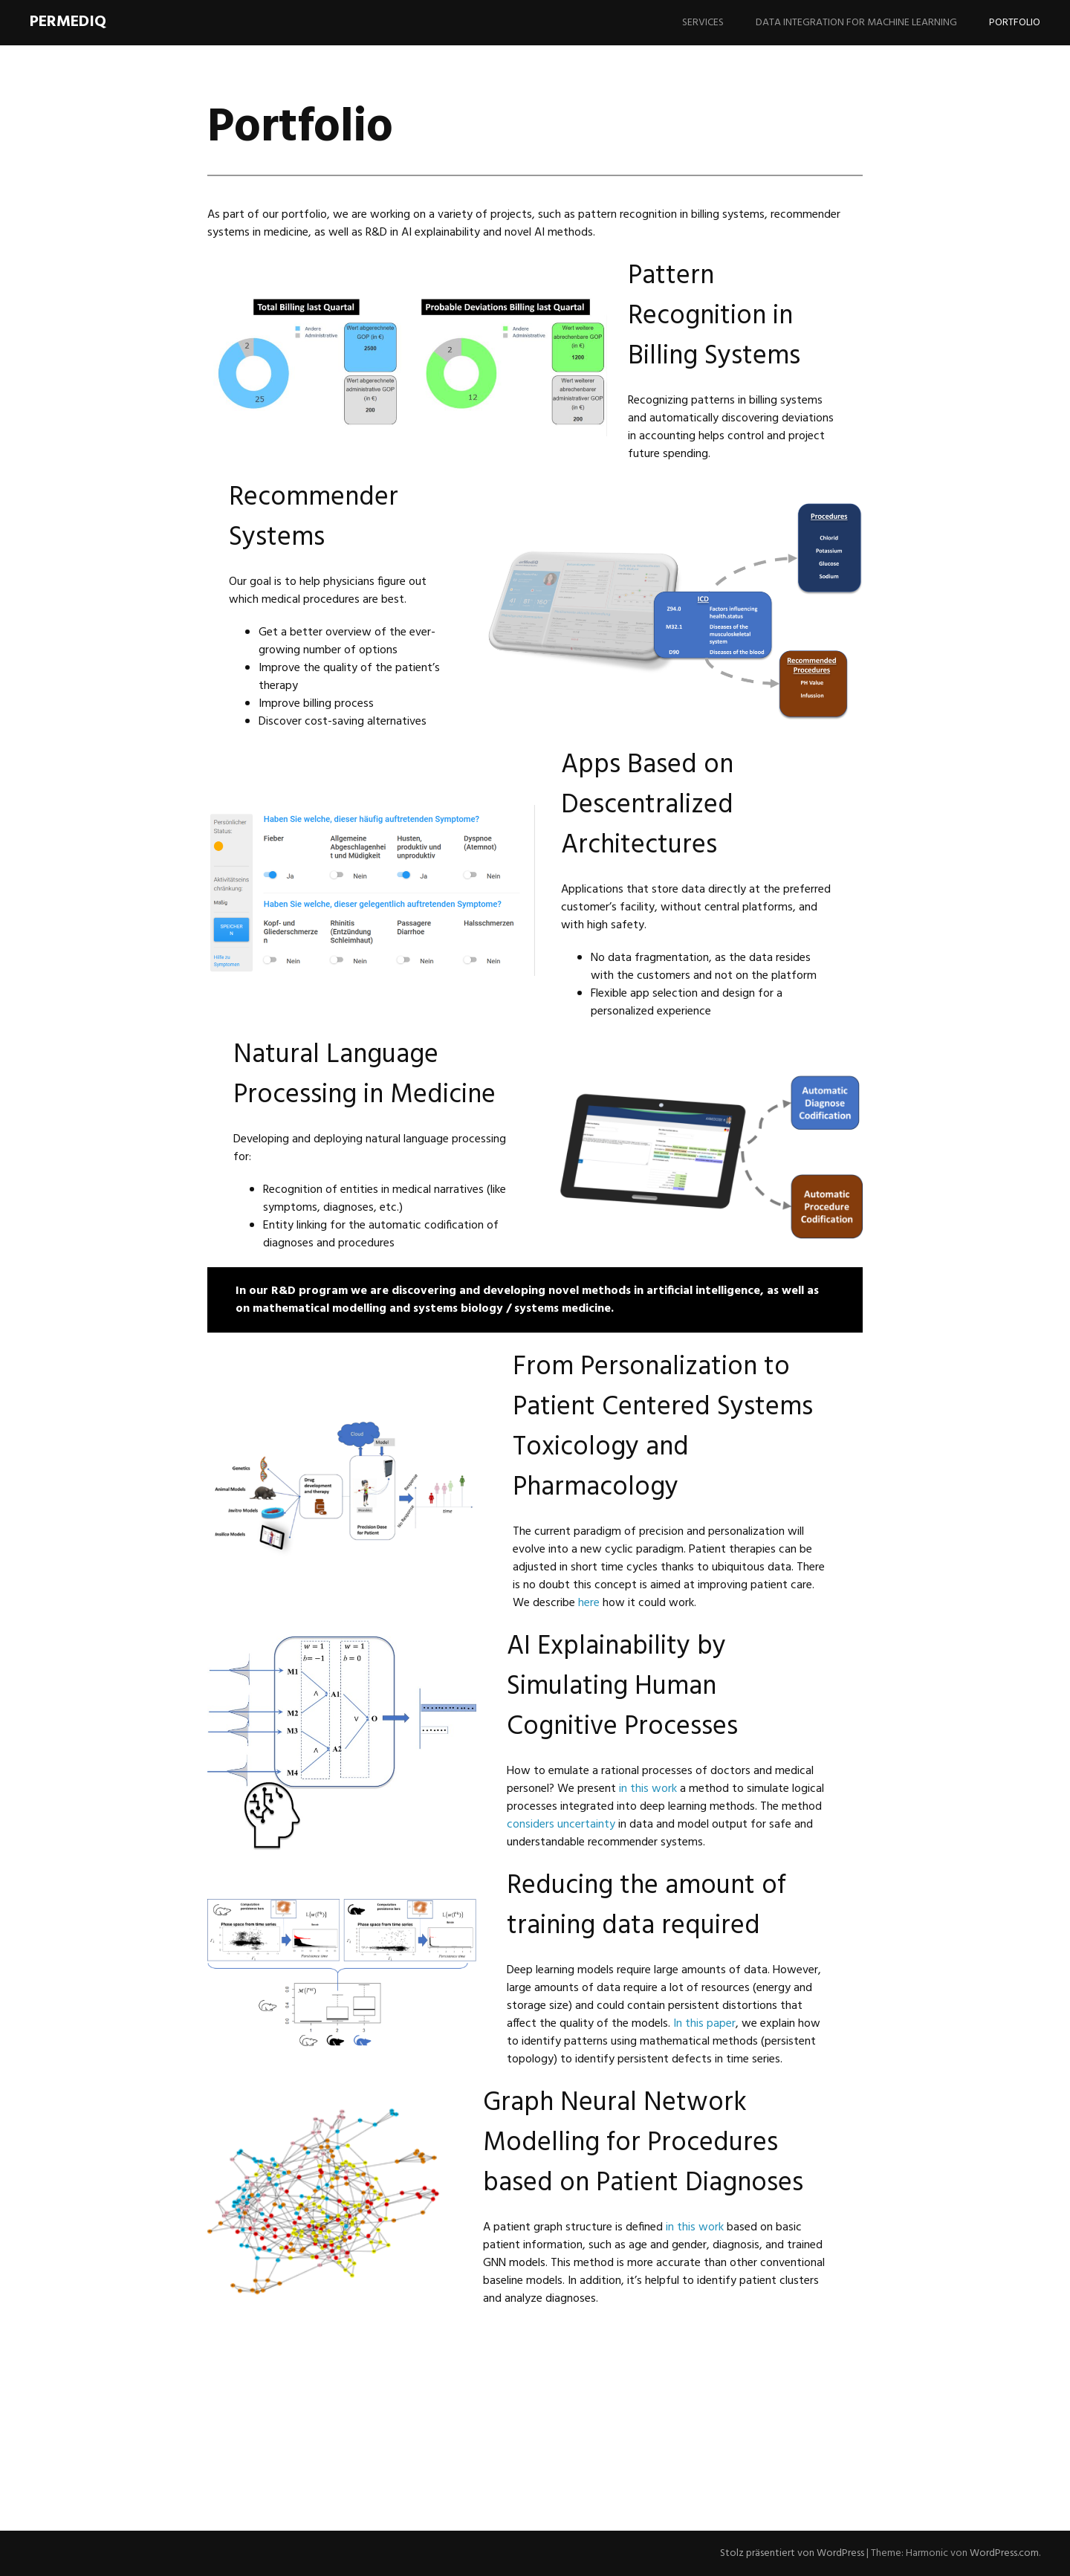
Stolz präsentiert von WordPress (792, 2553)
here (589, 1603)
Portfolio (1014, 22)
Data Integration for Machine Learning (856, 22)
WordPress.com (1004, 2553)
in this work (648, 1789)
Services (703, 22)
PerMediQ (68, 22)
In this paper (704, 2023)
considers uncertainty (561, 1824)
